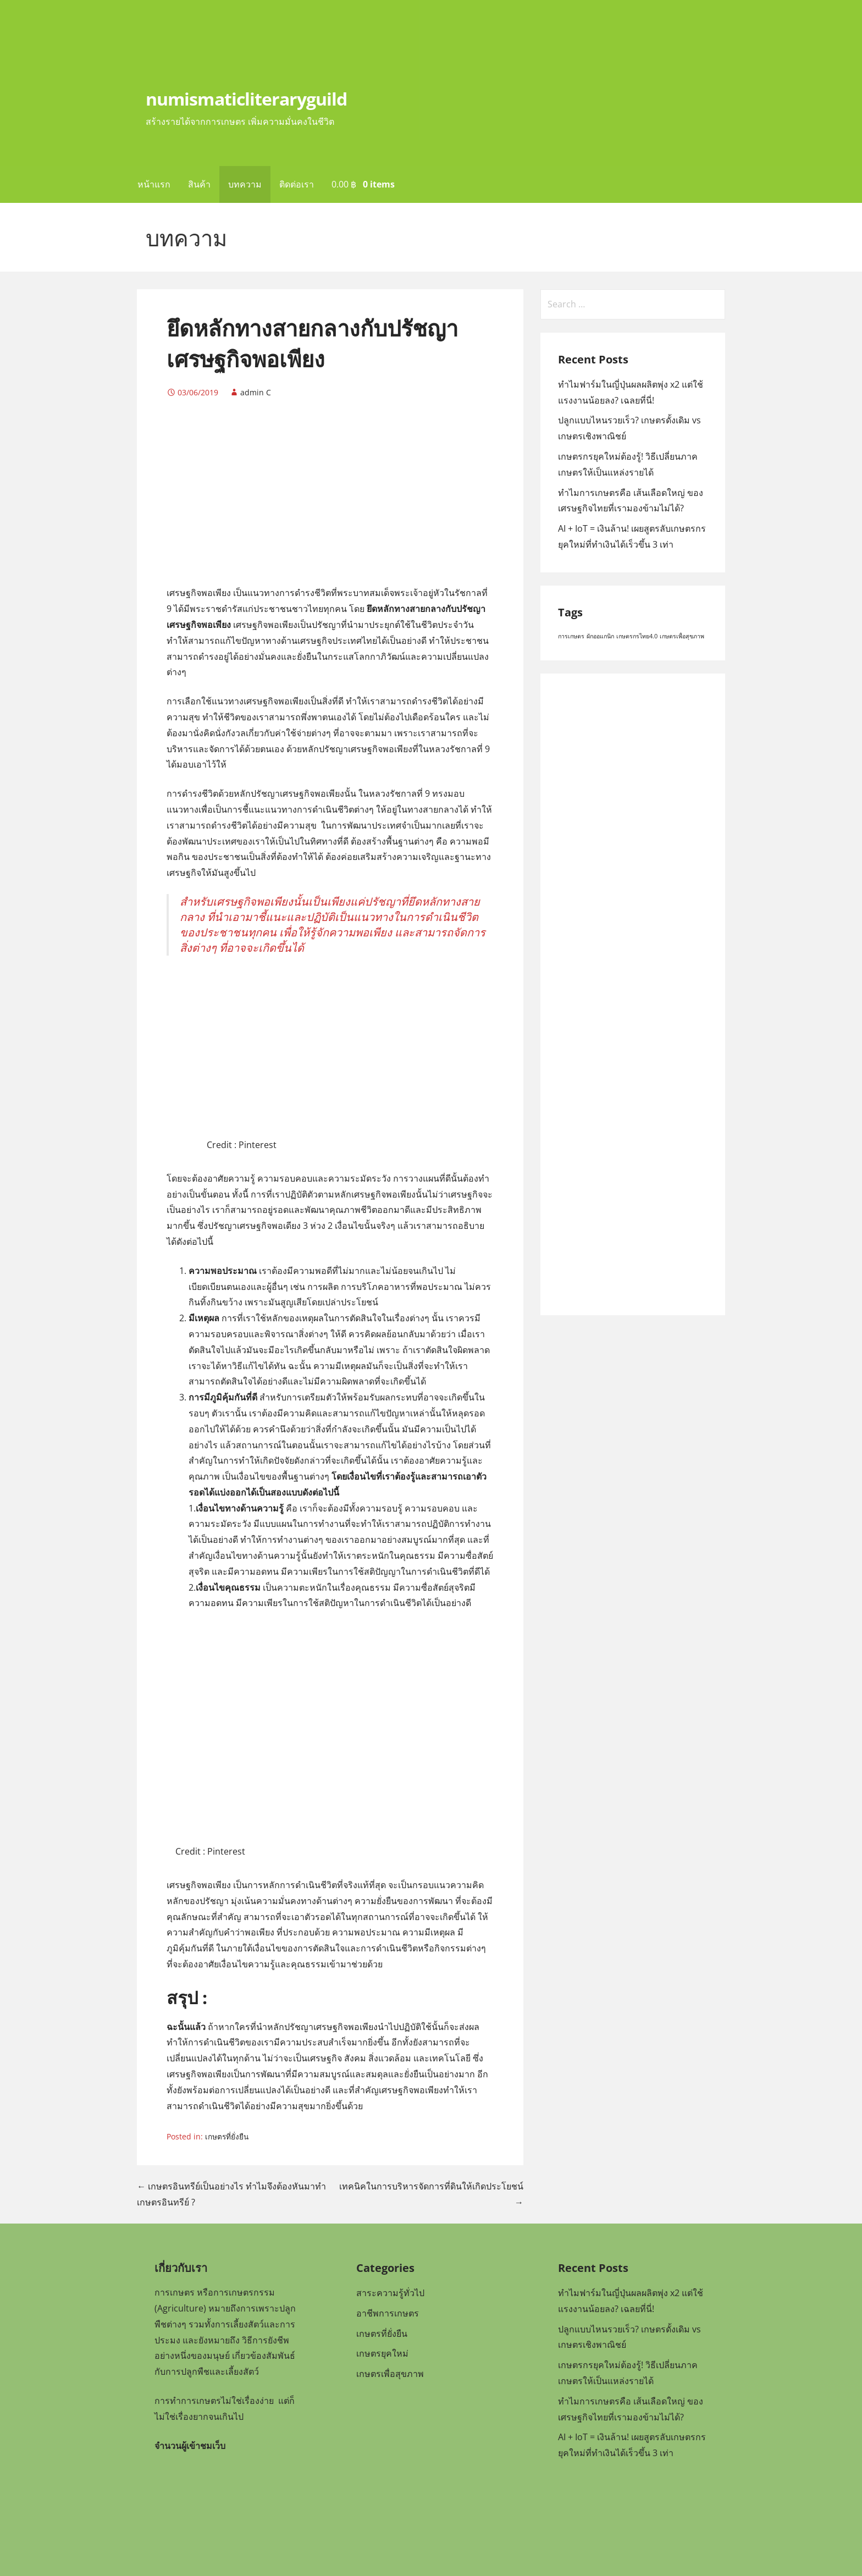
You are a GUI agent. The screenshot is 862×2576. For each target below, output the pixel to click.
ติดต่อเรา (296, 184)
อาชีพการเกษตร (387, 2313)
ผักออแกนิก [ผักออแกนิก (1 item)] (600, 636)
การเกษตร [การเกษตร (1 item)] (571, 636)
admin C (255, 392)
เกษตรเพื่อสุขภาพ (390, 2374)
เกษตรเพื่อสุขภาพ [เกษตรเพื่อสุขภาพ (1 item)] (682, 636)
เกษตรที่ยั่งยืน (226, 2136)
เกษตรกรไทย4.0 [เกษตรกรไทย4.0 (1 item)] (636, 636)
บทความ (245, 184)
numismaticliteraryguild (246, 99)
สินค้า (199, 184)
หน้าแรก (153, 184)
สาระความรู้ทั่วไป (390, 2293)
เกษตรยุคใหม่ (382, 2353)
